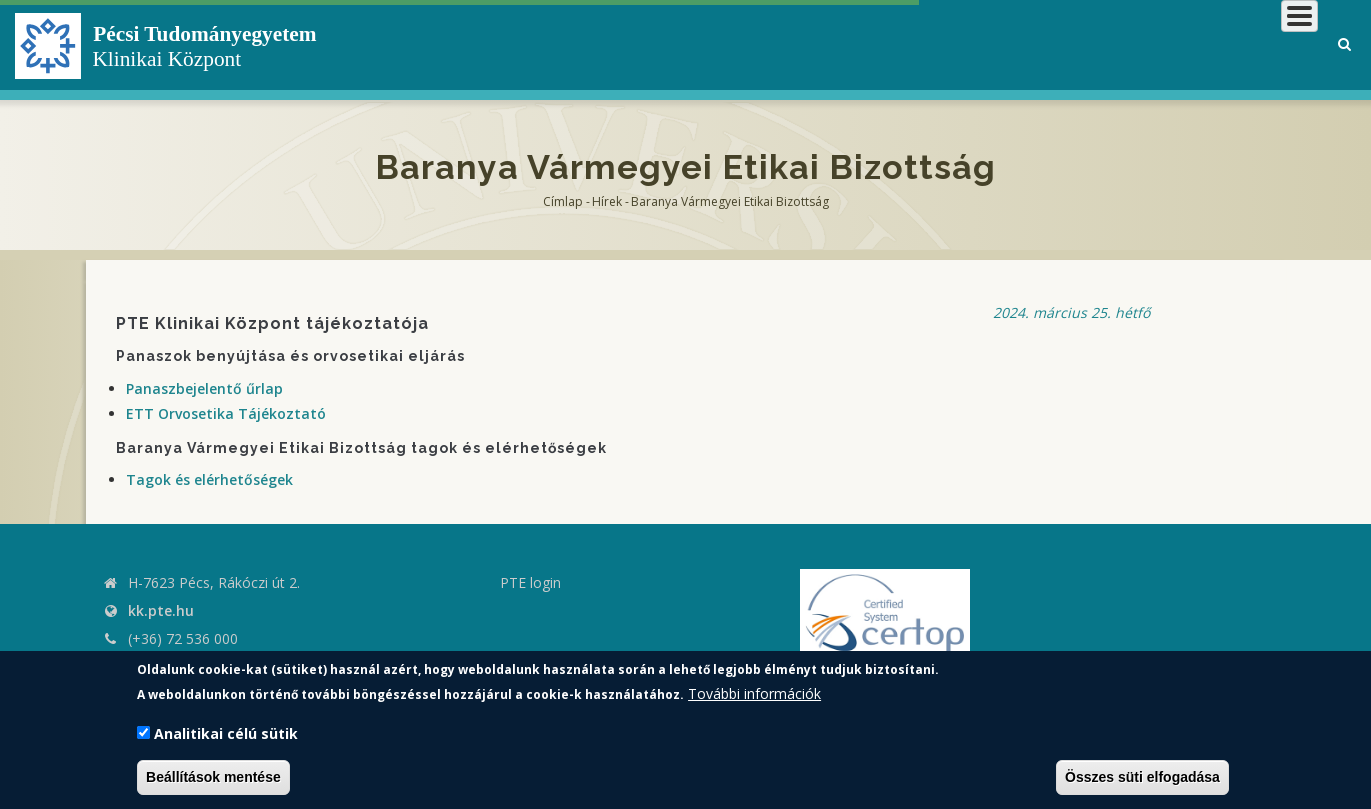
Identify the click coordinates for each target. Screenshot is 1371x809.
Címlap (563, 201)
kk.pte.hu (161, 610)
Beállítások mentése (213, 777)
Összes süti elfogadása (1142, 777)
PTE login (530, 582)
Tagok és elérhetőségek (209, 479)
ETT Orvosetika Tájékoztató (226, 413)
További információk (754, 693)
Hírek (607, 201)
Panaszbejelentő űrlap (204, 388)
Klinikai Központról (784, 44)
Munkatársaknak (1237, 44)
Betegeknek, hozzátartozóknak (1016, 44)
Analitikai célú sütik (226, 733)
